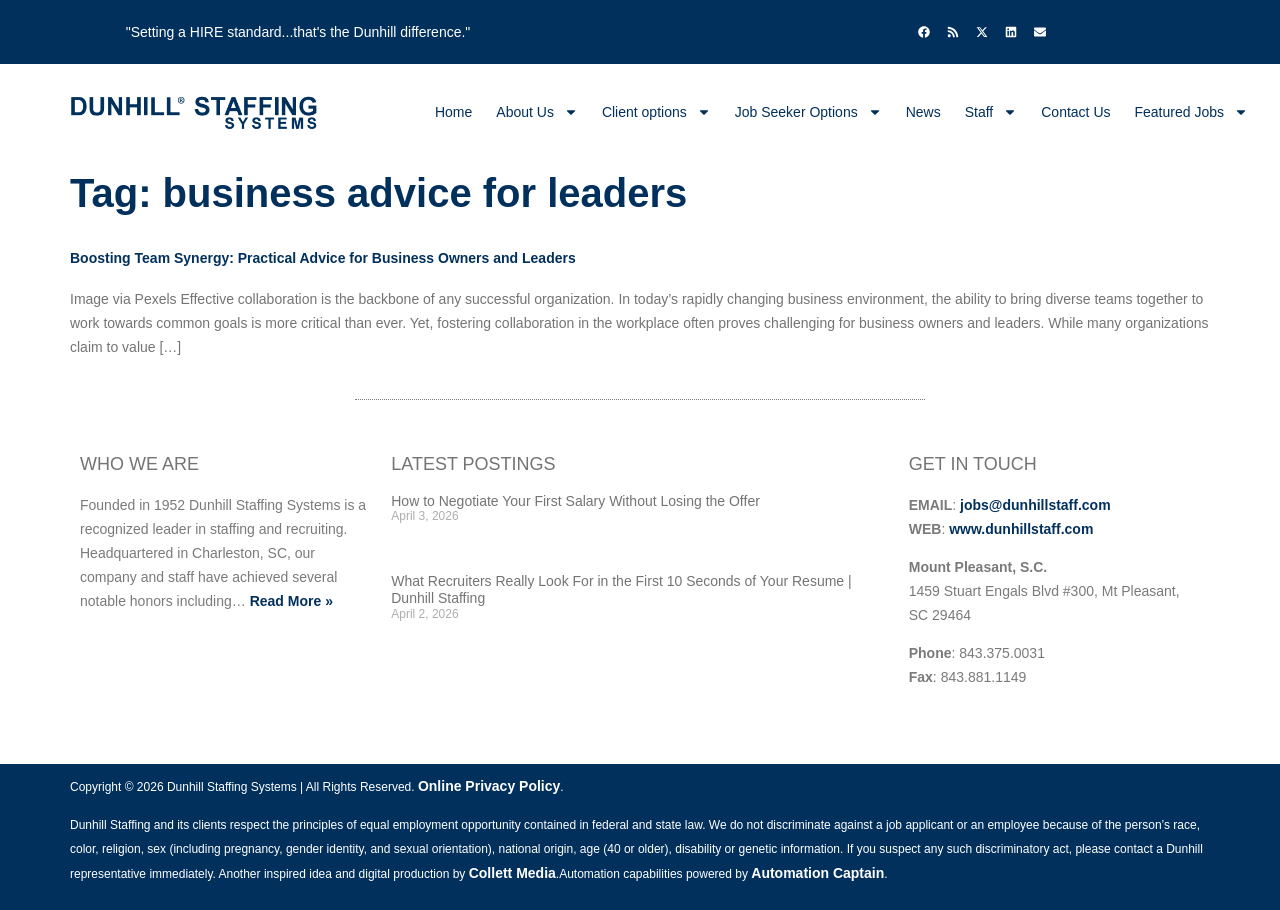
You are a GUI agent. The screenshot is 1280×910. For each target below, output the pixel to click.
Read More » (291, 601)
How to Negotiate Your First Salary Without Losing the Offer (575, 501)
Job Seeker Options (808, 112)
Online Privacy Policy (489, 786)
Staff (991, 112)
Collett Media (512, 873)
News (923, 112)
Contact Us (1075, 112)
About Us (537, 112)
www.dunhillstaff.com (1021, 529)
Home (453, 112)
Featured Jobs (1192, 112)
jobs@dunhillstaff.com (1035, 505)
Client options (656, 112)
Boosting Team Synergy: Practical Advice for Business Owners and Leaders (323, 258)
